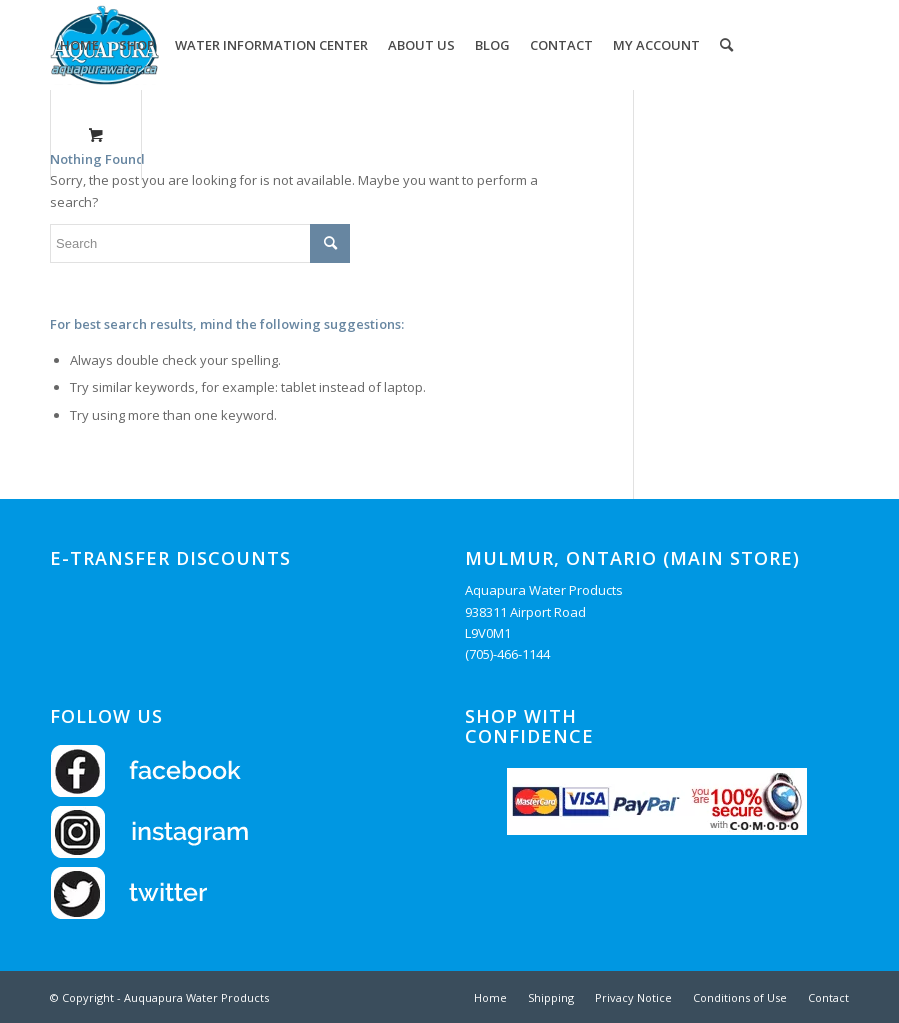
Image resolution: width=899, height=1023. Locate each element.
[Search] (726, 45)
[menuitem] (79, 45)
